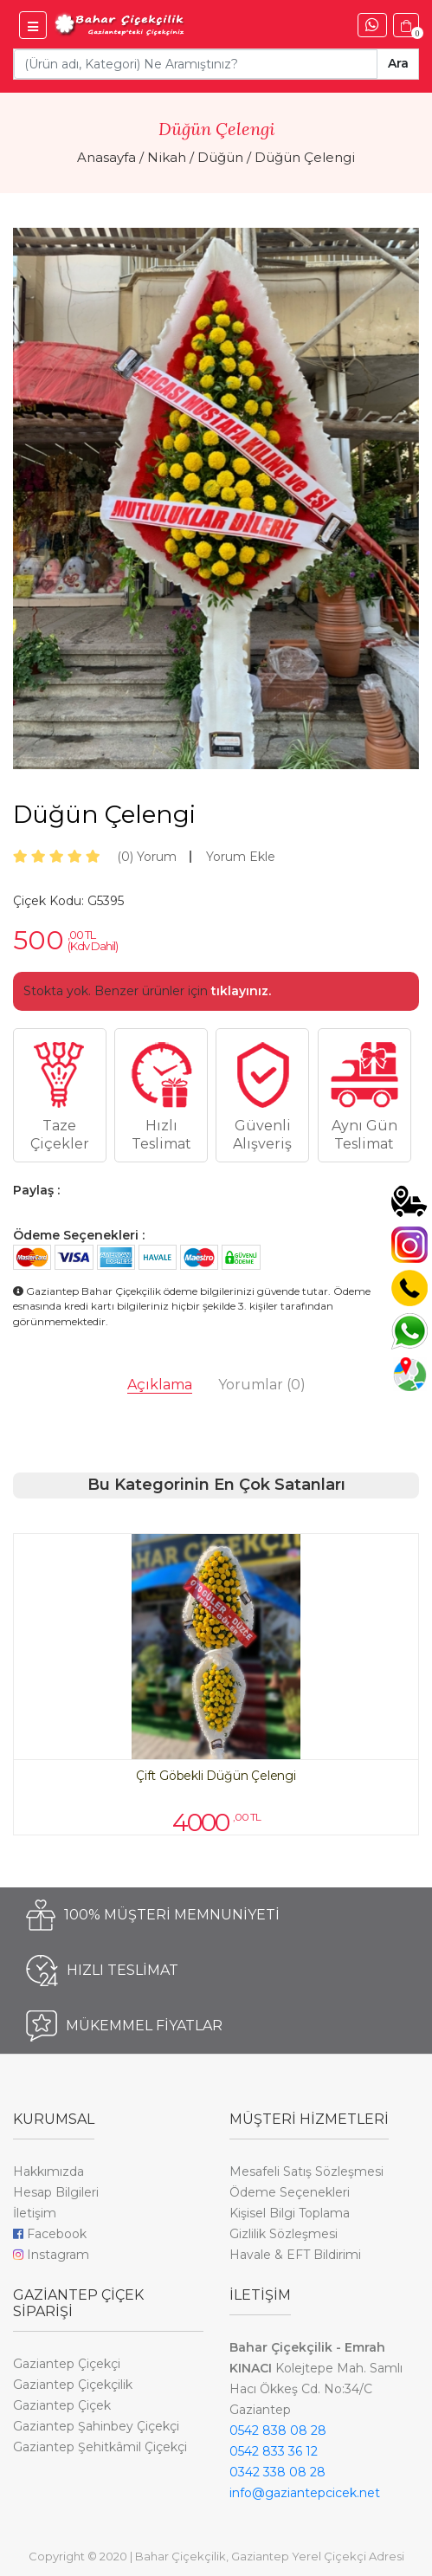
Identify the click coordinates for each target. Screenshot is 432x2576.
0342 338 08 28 (277, 2472)
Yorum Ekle (240, 856)
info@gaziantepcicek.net (304, 2493)
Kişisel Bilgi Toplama (289, 2213)
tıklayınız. (241, 991)
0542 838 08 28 (277, 2430)
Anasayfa (106, 157)
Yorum (147, 856)
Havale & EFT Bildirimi (295, 2254)
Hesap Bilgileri (56, 2192)
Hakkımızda (48, 2171)
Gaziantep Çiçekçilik (72, 2384)
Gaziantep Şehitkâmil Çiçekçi (100, 2447)
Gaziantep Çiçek (62, 2405)
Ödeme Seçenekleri (289, 2192)
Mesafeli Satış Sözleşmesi (306, 2171)
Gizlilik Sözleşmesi (283, 2234)
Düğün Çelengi (305, 157)
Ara (398, 63)
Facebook (50, 2234)
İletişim (34, 2213)
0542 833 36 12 (273, 2451)
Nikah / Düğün (195, 157)
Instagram (51, 2254)
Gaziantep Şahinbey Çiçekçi (96, 2426)
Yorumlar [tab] (262, 1384)
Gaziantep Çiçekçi (66, 2364)
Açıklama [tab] (159, 1384)
